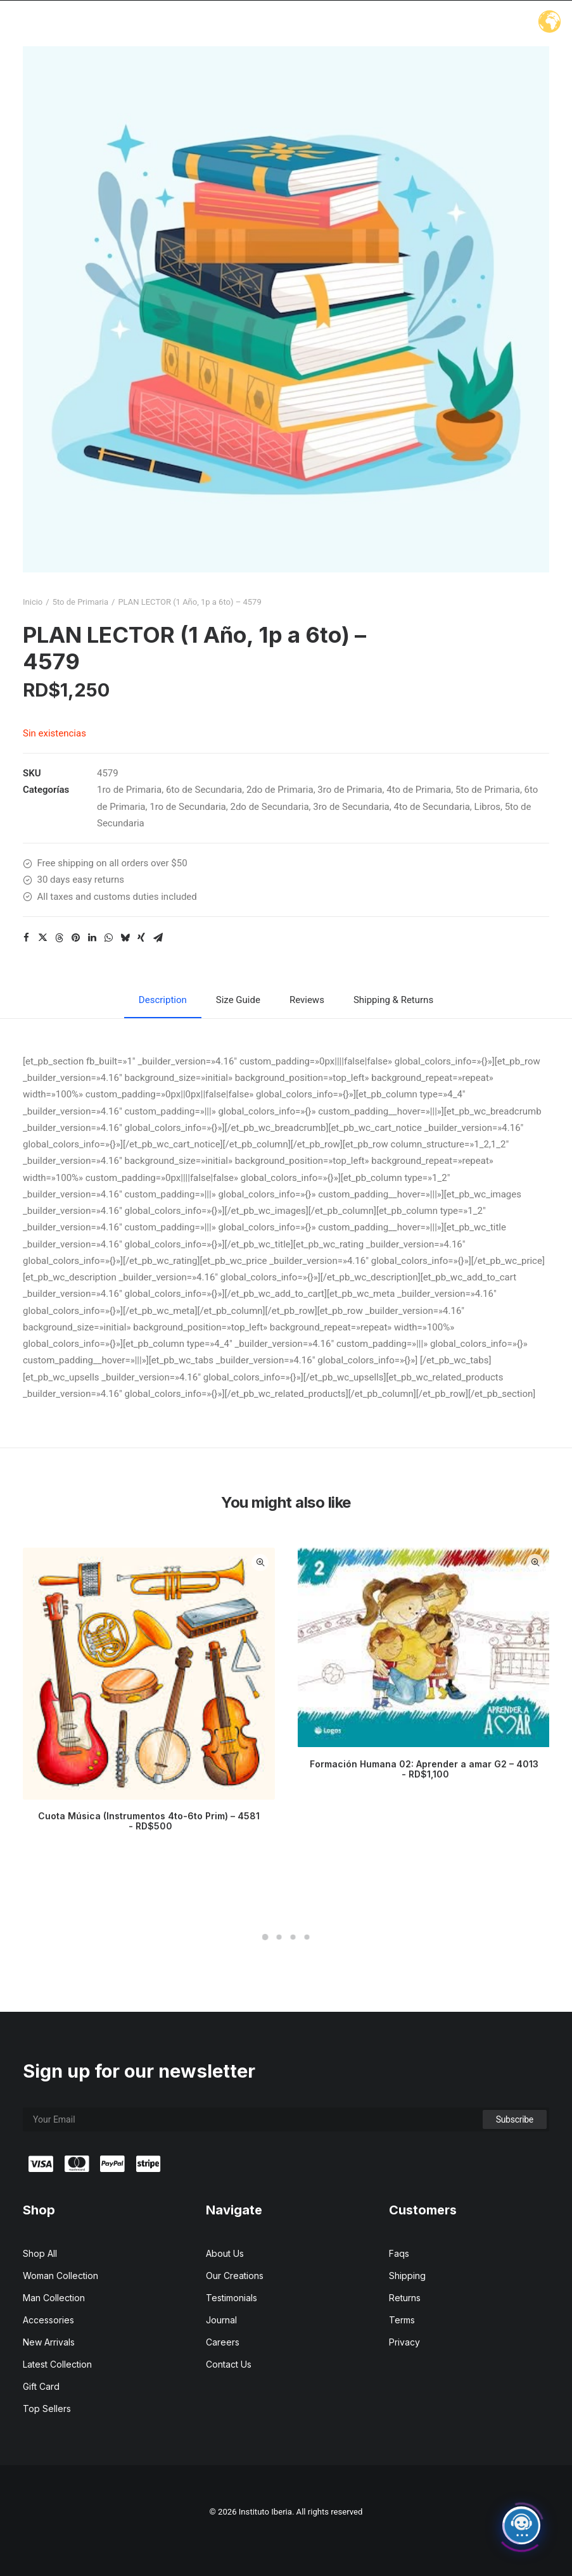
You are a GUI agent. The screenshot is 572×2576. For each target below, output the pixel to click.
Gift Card (41, 2386)
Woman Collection (60, 2275)
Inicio (32, 602)
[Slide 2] (279, 1937)
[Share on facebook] (26, 937)
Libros (487, 806)
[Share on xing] (141, 937)
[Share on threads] (59, 937)
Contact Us (228, 2364)
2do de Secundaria (269, 806)
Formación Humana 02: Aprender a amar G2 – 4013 (424, 1769)
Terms (402, 2319)
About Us (225, 2253)
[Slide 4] (307, 1937)
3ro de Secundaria (351, 806)
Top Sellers (47, 2408)
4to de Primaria (418, 789)
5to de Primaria (80, 602)
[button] (286, 309)
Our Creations (235, 2275)
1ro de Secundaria (187, 806)
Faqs (399, 2253)
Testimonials (231, 2297)
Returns (405, 2297)
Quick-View (260, 1562)
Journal (221, 2319)
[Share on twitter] (42, 937)
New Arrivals (49, 2342)
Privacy (404, 2342)
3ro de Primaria (349, 789)
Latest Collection (57, 2364)
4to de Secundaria (431, 806)
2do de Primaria (280, 789)
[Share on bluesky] (124, 937)
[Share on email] (157, 937)
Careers (222, 2342)
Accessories (48, 2319)
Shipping (407, 2275)
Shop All (40, 2253)
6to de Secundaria (204, 789)
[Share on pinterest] (75, 937)
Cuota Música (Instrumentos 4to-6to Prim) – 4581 (149, 1821)
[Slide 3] (293, 1937)
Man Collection (54, 2297)
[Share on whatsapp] (108, 937)
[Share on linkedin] (91, 937)
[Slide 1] (265, 1937)
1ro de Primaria (129, 789)
